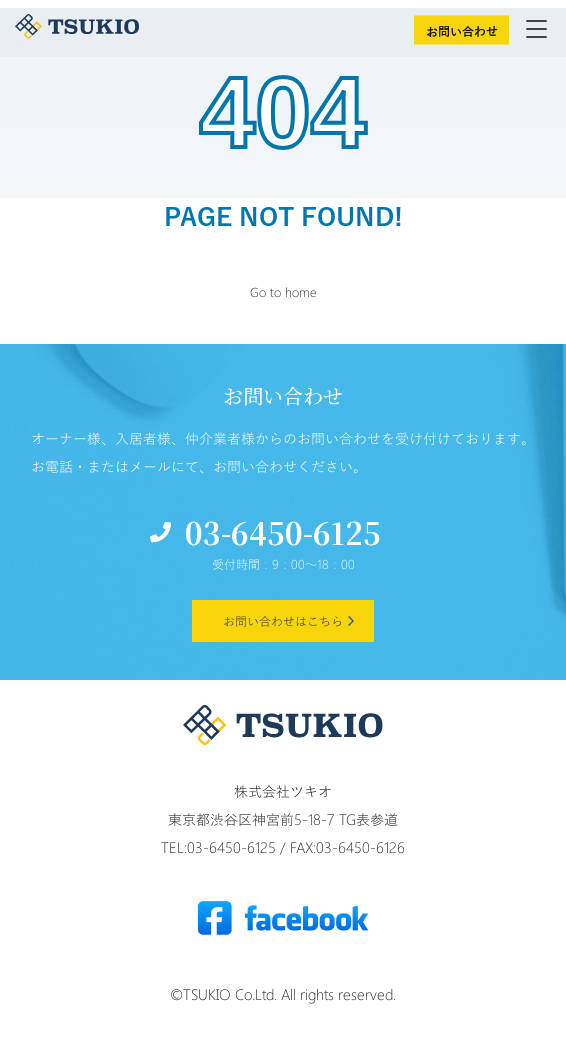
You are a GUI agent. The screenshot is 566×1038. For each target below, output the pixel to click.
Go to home (283, 292)
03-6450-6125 (283, 532)
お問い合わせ (462, 32)
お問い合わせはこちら (283, 621)
